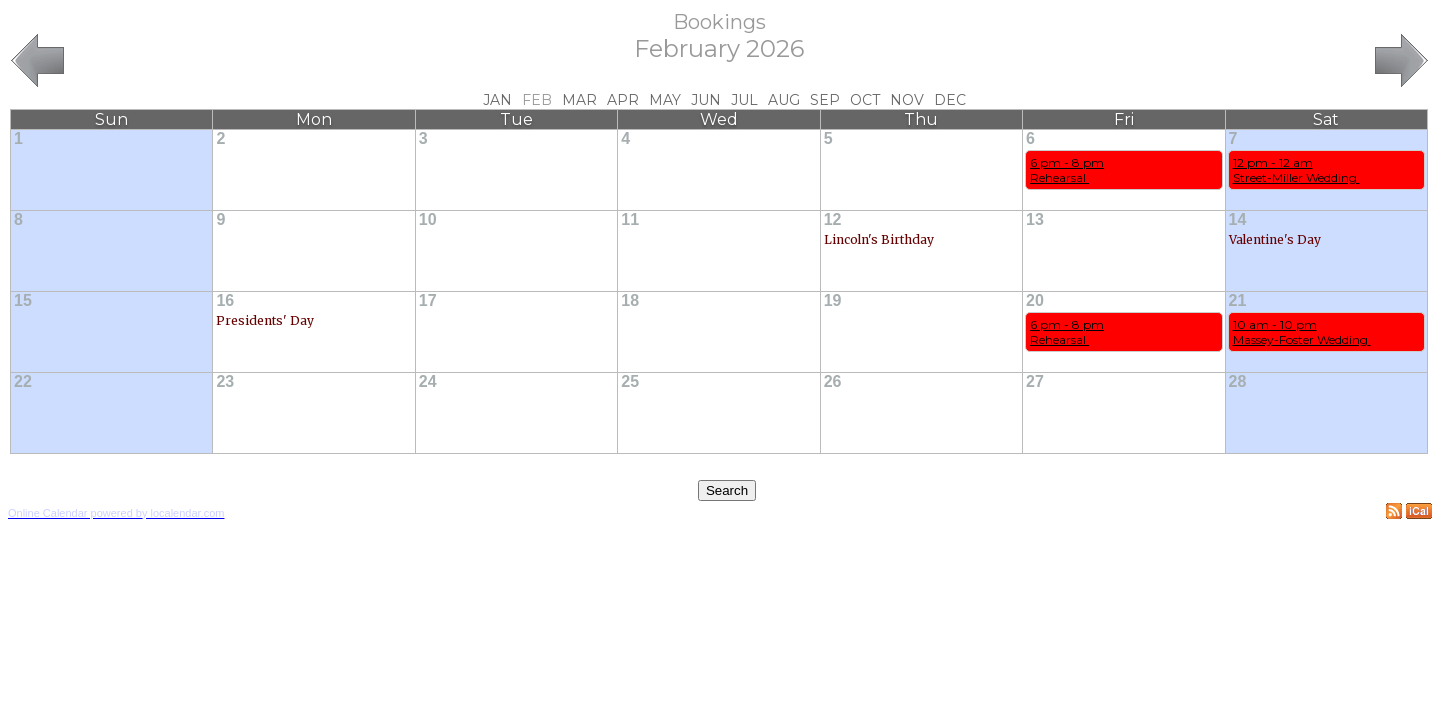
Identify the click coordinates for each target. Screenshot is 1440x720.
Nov (907, 100)
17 (428, 300)
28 (1238, 381)
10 (428, 219)
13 (1035, 219)
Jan (497, 100)
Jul (744, 100)
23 (225, 381)
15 (23, 300)
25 (630, 381)
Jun (706, 100)
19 (833, 300)
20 (1035, 300)
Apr (623, 100)
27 (1035, 381)
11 (630, 219)
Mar (579, 100)
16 (225, 300)
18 (630, 300)
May (665, 100)
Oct (865, 100)
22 (23, 381)
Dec (950, 100)
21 (1238, 300)
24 (428, 381)
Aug (784, 100)
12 (833, 219)
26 (833, 381)
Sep (825, 100)
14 (1238, 219)
